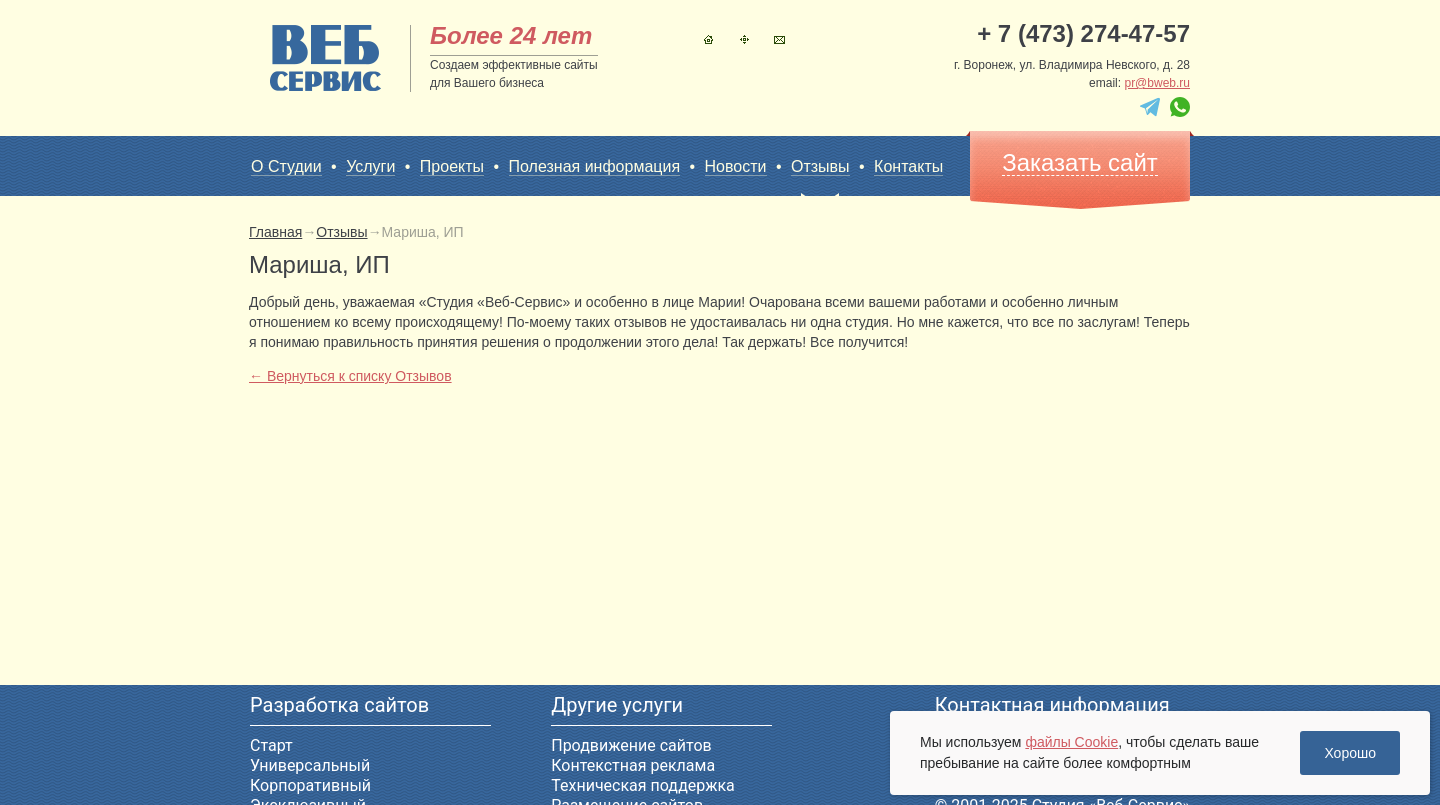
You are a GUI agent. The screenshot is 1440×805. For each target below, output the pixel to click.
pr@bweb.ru (1157, 83)
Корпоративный (310, 785)
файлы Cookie (1071, 742)
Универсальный (310, 765)
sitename (325, 58)
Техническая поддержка (643, 785)
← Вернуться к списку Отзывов (350, 376)
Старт (271, 745)
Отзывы (820, 167)
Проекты (452, 166)
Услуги (370, 166)
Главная (708, 39)
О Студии (286, 166)
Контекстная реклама (633, 765)
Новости (736, 166)
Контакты (779, 39)
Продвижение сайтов (631, 745)
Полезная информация (595, 166)
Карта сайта (744, 39)
